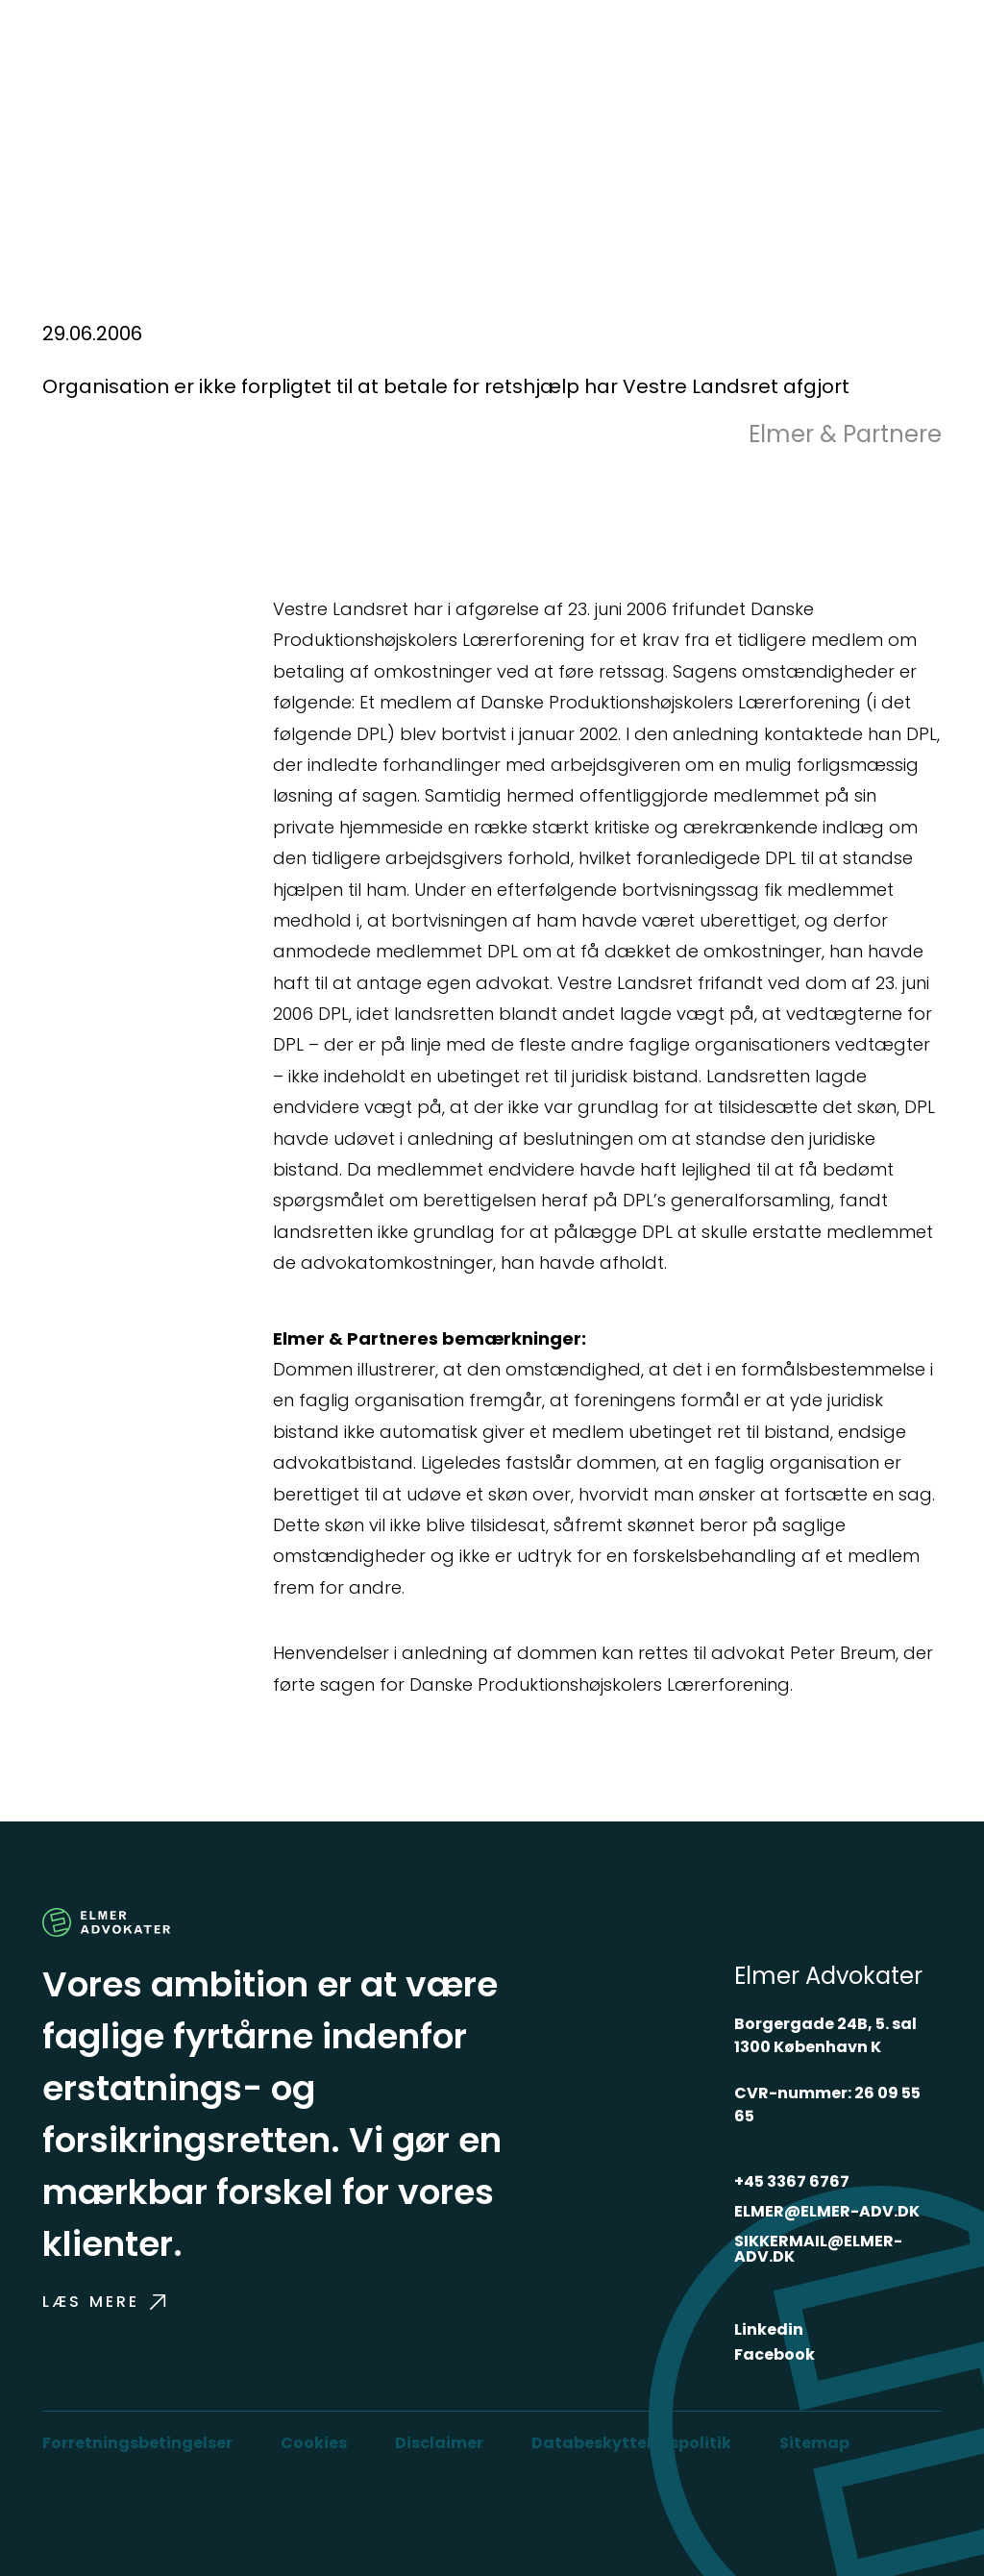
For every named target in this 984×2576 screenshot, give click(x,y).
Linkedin (768, 2329)
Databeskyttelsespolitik (631, 2443)
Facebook (774, 2354)
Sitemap (814, 2443)
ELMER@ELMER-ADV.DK (827, 2211)
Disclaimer (439, 2443)
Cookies (314, 2443)
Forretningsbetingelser (137, 2443)
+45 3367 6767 (791, 2181)
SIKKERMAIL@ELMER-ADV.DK (818, 2248)
